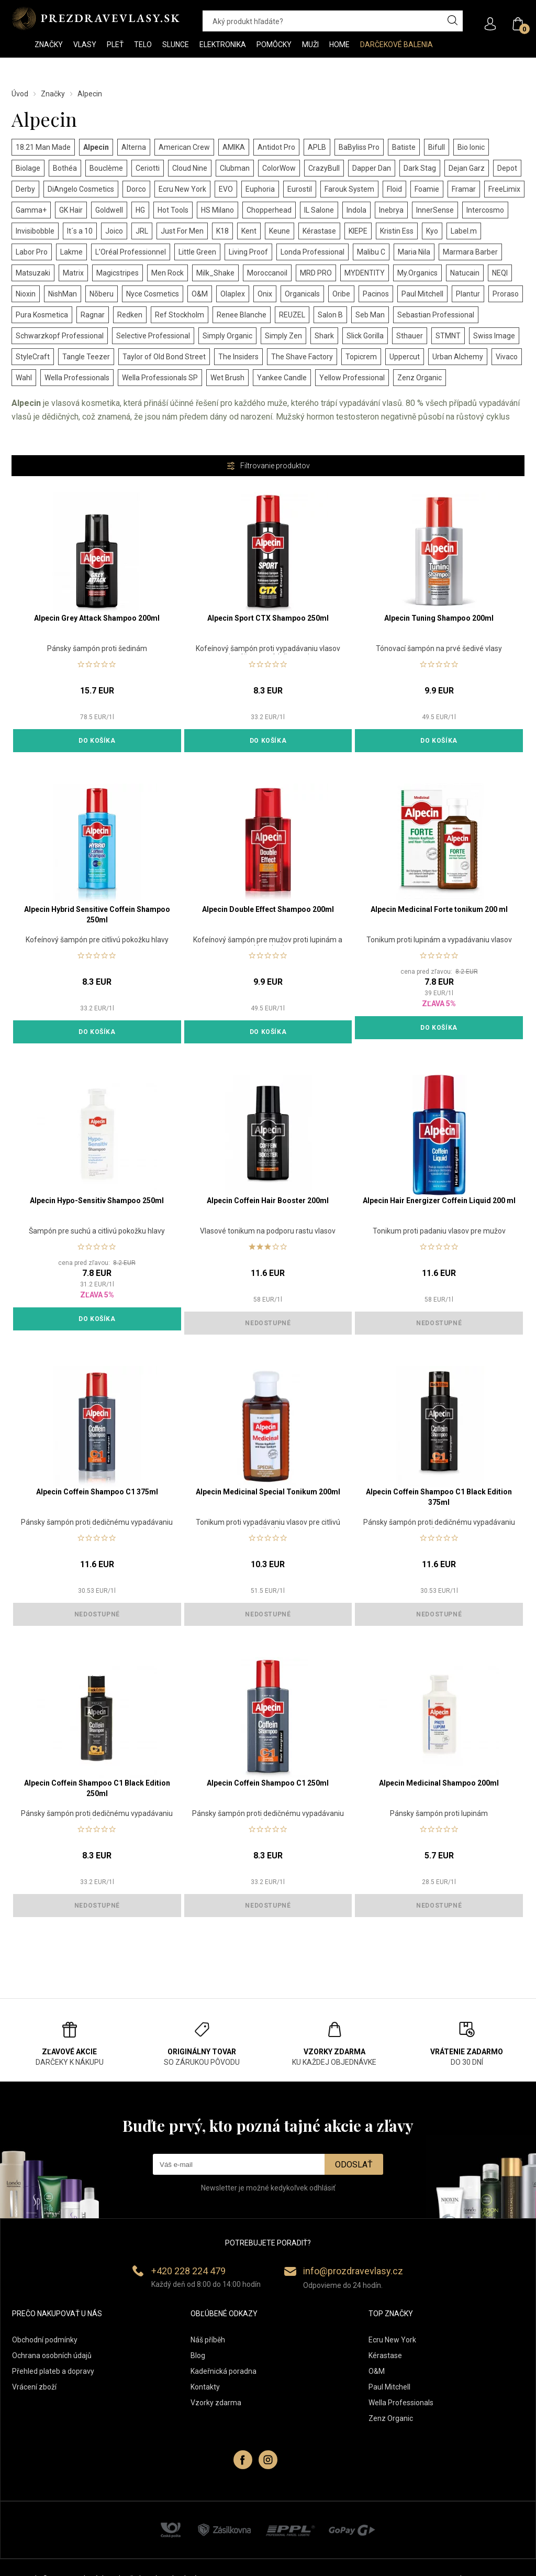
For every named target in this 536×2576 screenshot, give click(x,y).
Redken (129, 315)
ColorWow (279, 168)
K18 (222, 231)
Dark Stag (420, 168)
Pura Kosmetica (42, 315)
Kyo (432, 231)
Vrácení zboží (34, 2387)
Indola (356, 210)
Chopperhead (269, 210)
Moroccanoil (267, 273)
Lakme (71, 252)
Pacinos (376, 294)
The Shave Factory (302, 357)
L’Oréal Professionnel (130, 252)
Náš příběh (208, 2340)
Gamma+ (31, 210)
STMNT (448, 336)
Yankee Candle (282, 377)
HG (140, 210)
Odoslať (354, 2165)
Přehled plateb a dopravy (53, 2371)
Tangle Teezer (86, 357)
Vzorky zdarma (216, 2402)
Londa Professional (312, 252)
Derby (25, 189)
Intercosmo (485, 210)
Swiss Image (494, 336)
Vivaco (507, 357)
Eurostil (299, 189)
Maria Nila (414, 252)
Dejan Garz (467, 168)
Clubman (235, 168)
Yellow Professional (352, 377)
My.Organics (417, 273)
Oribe (341, 294)
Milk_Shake (215, 273)
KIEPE (358, 231)
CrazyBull (324, 168)
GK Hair (71, 210)
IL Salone (319, 210)
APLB (317, 147)
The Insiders (238, 357)
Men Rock (167, 273)
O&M (200, 294)
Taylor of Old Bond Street (164, 357)
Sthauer (409, 336)
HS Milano (217, 210)
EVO (226, 189)
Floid (394, 189)
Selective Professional (153, 336)
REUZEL (292, 315)
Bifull (436, 147)
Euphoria (260, 189)
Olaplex (232, 294)
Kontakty (205, 2387)
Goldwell (109, 210)
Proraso (506, 294)
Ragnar (93, 315)
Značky (53, 94)
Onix (265, 294)
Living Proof (248, 252)
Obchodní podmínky (44, 2340)
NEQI (500, 273)
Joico (114, 231)
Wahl (24, 377)
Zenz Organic (419, 377)
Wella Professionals (76, 377)
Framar (464, 189)
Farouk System (349, 189)
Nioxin (26, 294)
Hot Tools (173, 210)
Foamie (427, 189)
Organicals (302, 294)
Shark (324, 336)
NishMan (62, 294)
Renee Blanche (241, 315)
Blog (198, 2355)
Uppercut (404, 357)
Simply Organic (227, 336)
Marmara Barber (470, 252)
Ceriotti (148, 168)
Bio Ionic (471, 147)
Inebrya (391, 210)
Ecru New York (182, 189)
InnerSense (435, 210)
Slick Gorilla (365, 336)
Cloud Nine (189, 168)
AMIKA (233, 147)
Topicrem (361, 357)
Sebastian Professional (435, 315)
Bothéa (65, 168)
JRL (142, 231)
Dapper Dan (371, 168)
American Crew (184, 147)
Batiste (404, 147)
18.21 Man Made (43, 147)
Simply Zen (283, 336)
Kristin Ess (397, 231)
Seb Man (370, 315)
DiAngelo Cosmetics (81, 189)
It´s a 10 (80, 231)
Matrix (73, 273)
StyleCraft (33, 357)
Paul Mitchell (422, 294)
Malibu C (371, 252)
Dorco (136, 189)
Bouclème (106, 168)
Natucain (464, 273)
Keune (279, 231)
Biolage (28, 168)
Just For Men (182, 231)
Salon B (330, 315)
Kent (248, 231)
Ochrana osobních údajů (52, 2355)
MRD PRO (316, 273)
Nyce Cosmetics (152, 294)
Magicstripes (117, 273)
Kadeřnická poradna (223, 2371)
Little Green (197, 252)
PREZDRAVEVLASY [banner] (97, 18)
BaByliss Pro (359, 147)
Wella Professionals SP (160, 377)
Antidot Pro (276, 147)
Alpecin (96, 147)
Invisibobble (35, 231)
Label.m (464, 231)
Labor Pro (32, 252)
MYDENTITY (364, 273)
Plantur (468, 294)
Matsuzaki (33, 273)
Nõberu (102, 294)
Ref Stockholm (179, 315)
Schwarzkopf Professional (60, 336)
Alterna (133, 147)
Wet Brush (227, 377)
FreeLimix (504, 189)
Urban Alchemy (457, 357)
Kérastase (319, 231)
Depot (507, 168)
